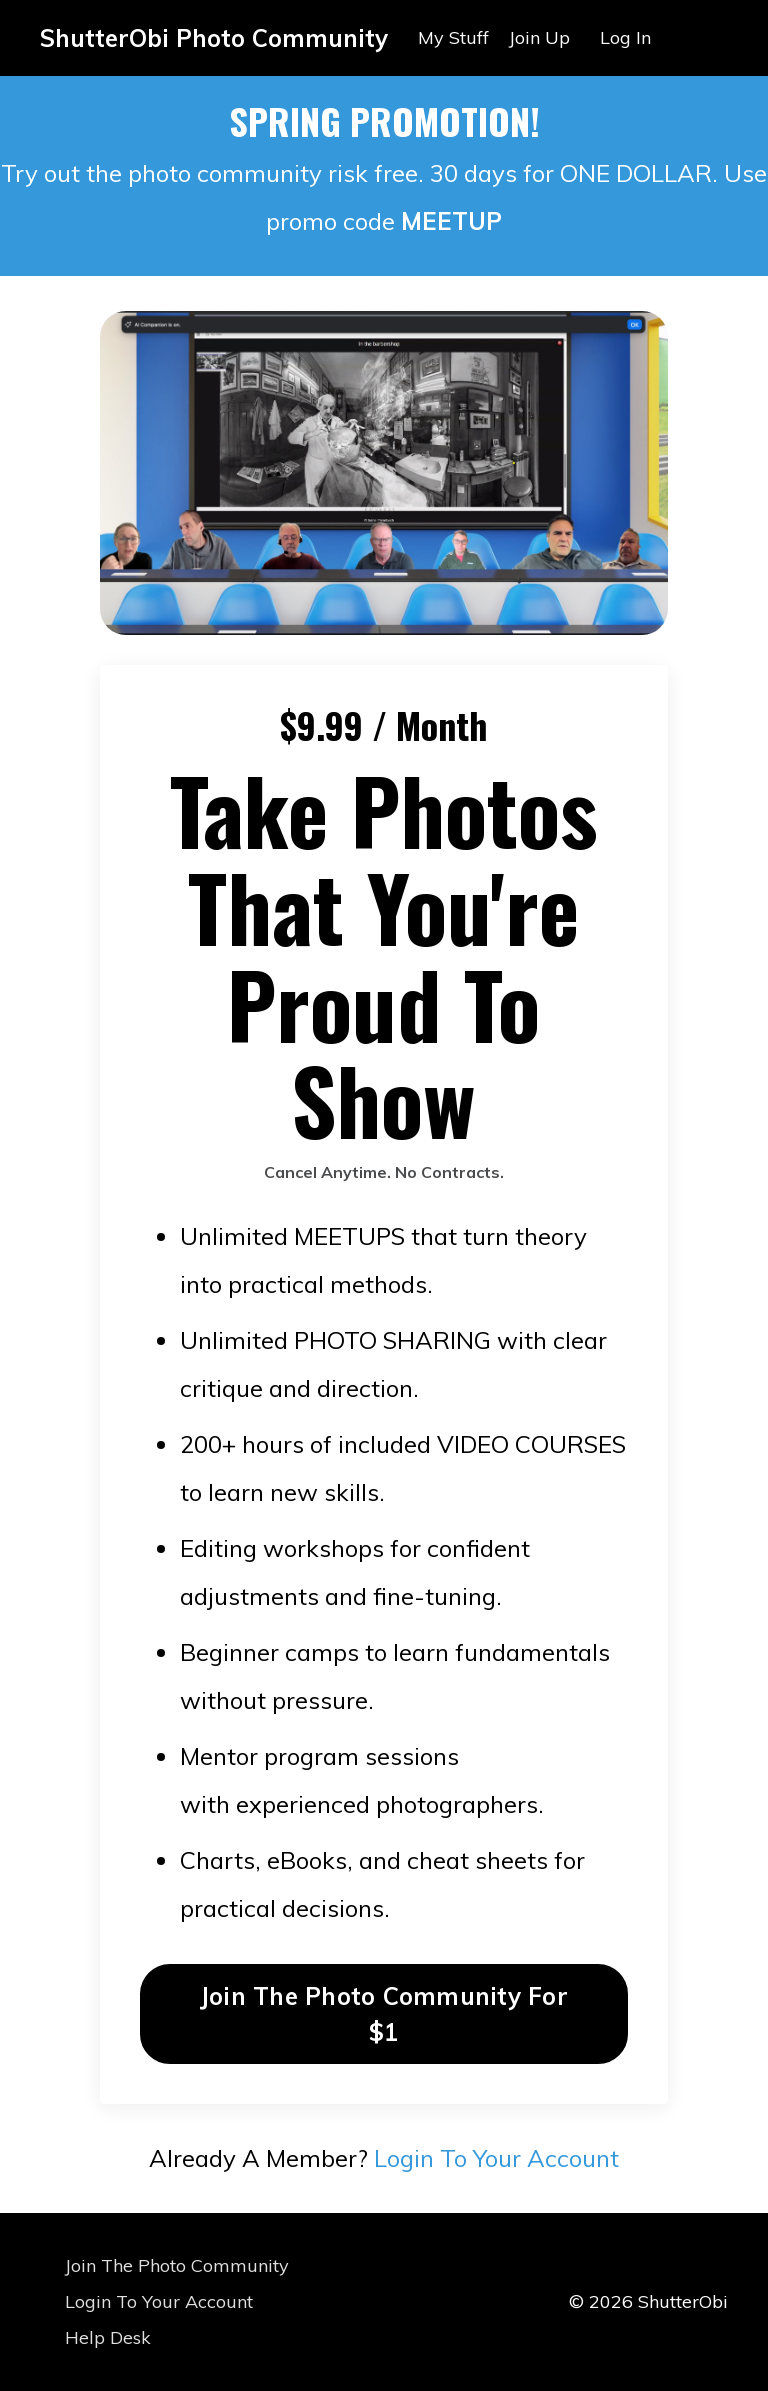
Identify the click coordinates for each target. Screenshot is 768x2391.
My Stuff (453, 37)
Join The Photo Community (177, 2265)
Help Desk (108, 2337)
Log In (625, 37)
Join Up (539, 37)
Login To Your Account (496, 2158)
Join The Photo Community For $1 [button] (384, 2014)
